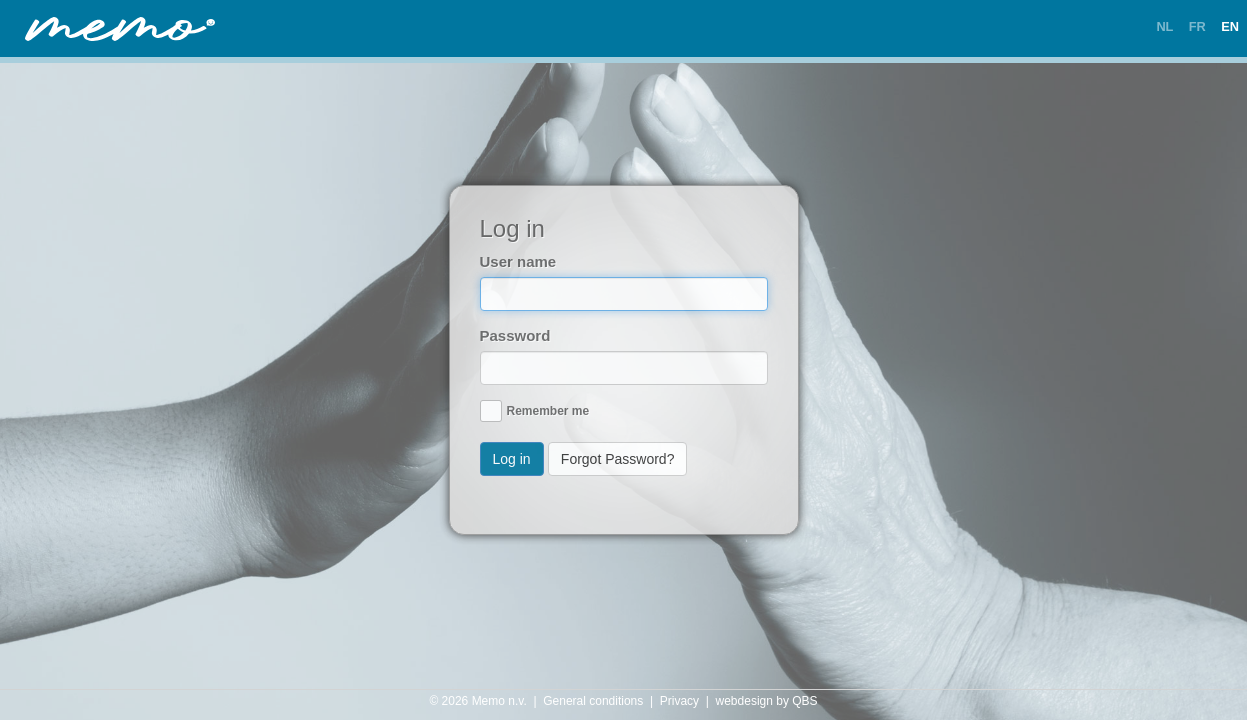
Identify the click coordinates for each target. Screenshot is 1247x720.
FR (1197, 26)
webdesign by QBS (767, 701)
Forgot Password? (618, 459)
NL (1164, 26)
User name (518, 261)
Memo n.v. (499, 701)
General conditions (593, 701)
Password (515, 335)
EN (1230, 26)
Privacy (679, 701)
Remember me (548, 411)
